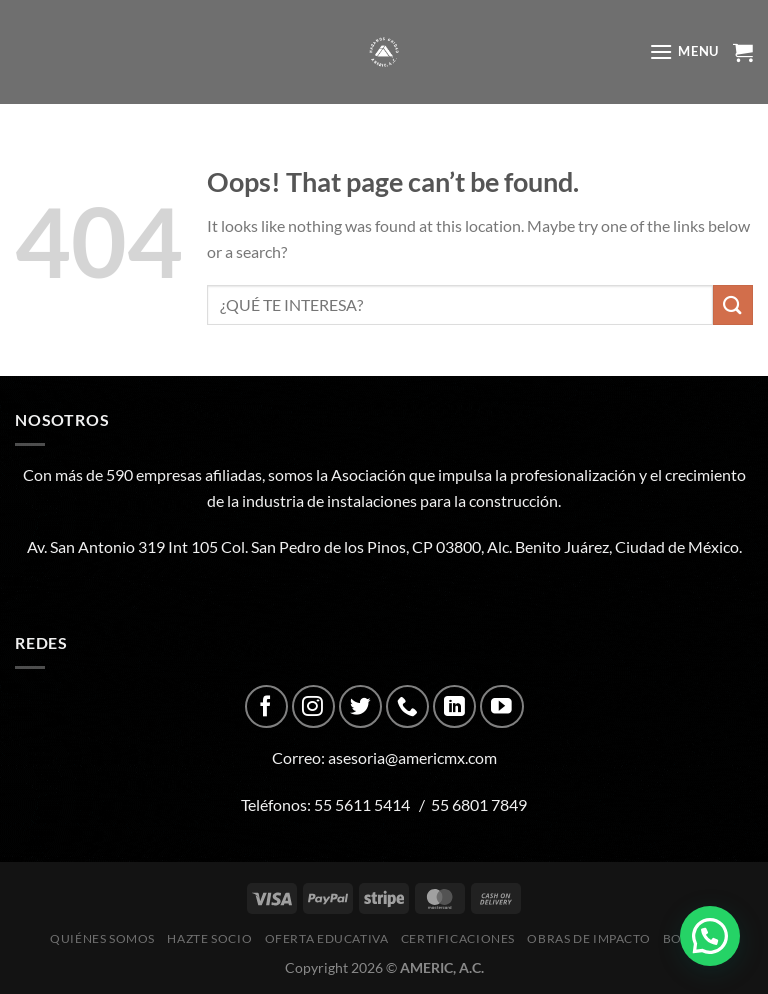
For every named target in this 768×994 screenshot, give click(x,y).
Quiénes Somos (102, 938)
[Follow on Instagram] (313, 706)
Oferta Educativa (327, 938)
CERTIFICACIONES (458, 938)
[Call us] (407, 706)
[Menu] (684, 51)
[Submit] (733, 304)
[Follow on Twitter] (360, 706)
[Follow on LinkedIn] (454, 706)
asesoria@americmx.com (412, 757)
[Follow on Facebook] (266, 706)
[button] (710, 936)
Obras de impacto (588, 938)
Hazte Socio (209, 938)
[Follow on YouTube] (501, 706)
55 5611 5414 (362, 804)
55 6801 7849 (479, 804)
